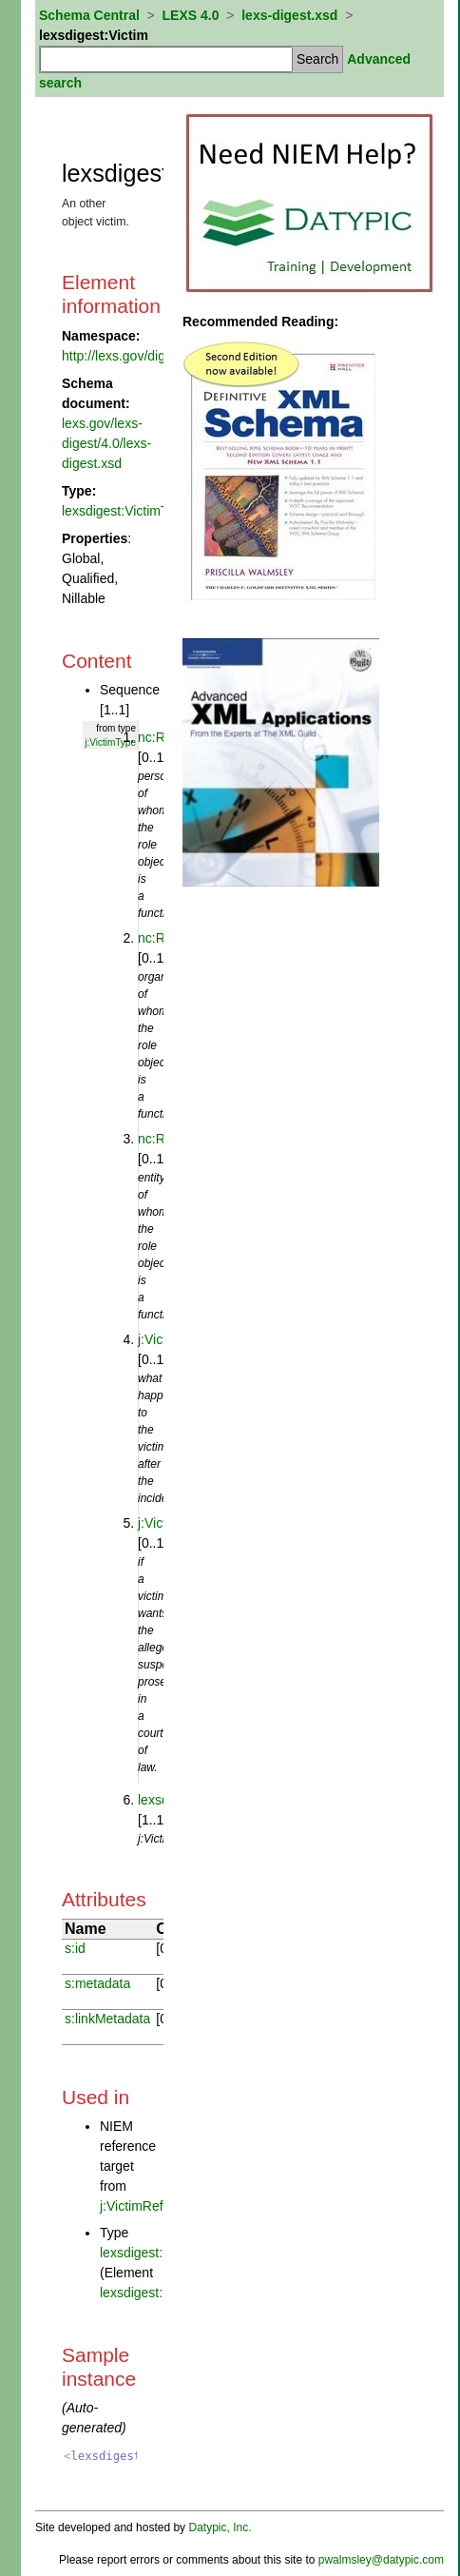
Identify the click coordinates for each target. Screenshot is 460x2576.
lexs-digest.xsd (289, 15)
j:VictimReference (151, 2206)
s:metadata (97, 1983)
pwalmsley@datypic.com (381, 2559)
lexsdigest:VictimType (125, 510)
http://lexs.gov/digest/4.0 (133, 355)
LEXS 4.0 (191, 15)
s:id (75, 1948)
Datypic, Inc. (219, 2527)
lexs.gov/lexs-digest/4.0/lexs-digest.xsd (106, 443)
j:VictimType (110, 742)
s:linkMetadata (107, 2018)
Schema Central (89, 15)
